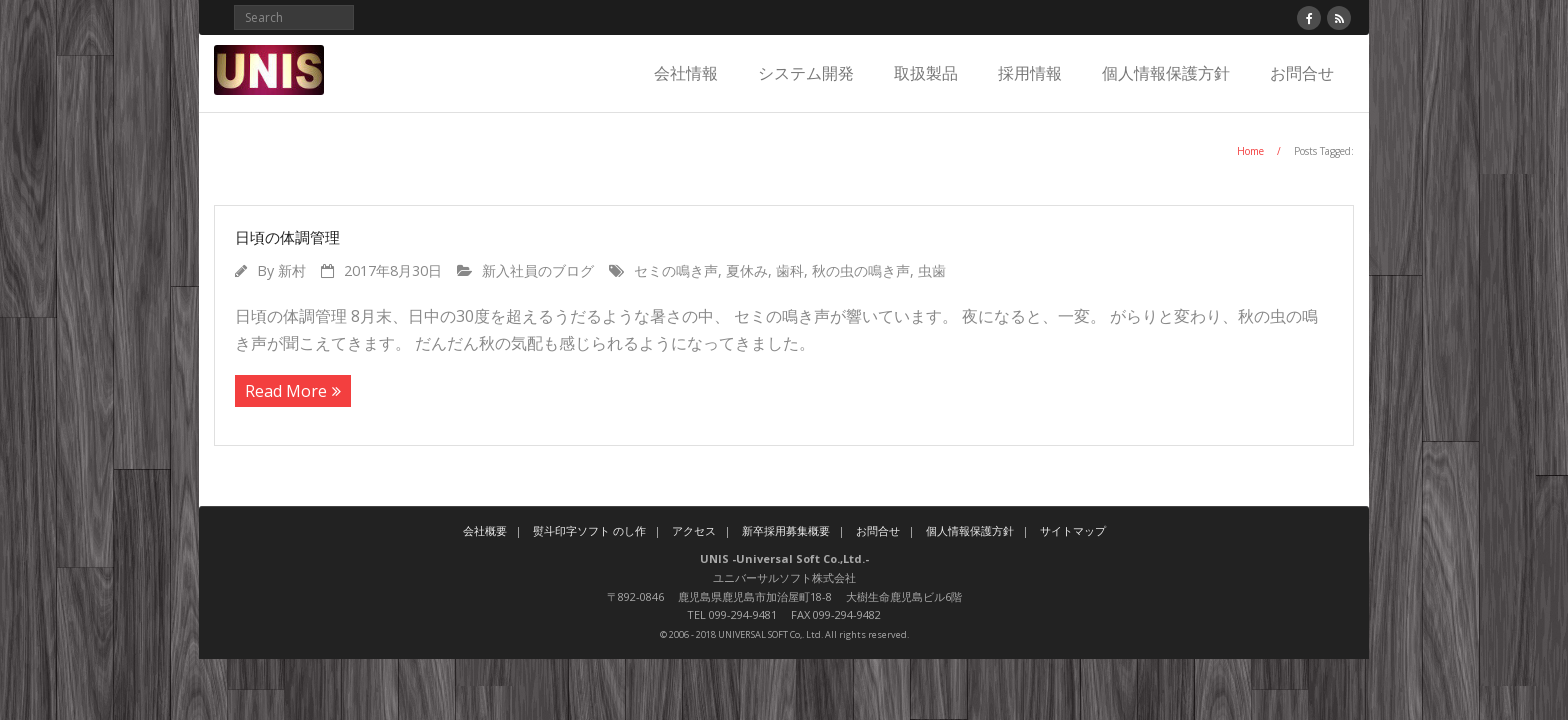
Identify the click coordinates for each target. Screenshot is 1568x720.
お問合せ (1302, 73)
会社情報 (686, 73)
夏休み (747, 270)
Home (1250, 151)
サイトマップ (1073, 530)
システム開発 (806, 73)
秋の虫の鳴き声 (861, 270)
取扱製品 (926, 73)
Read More (286, 391)
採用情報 (1030, 73)
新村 (292, 270)
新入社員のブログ (538, 270)
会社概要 (485, 530)
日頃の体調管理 (287, 237)
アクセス (694, 530)
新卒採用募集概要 (786, 530)
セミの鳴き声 (676, 270)
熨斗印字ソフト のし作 (589, 530)
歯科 (790, 270)
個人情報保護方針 (1166, 73)
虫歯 (932, 270)
